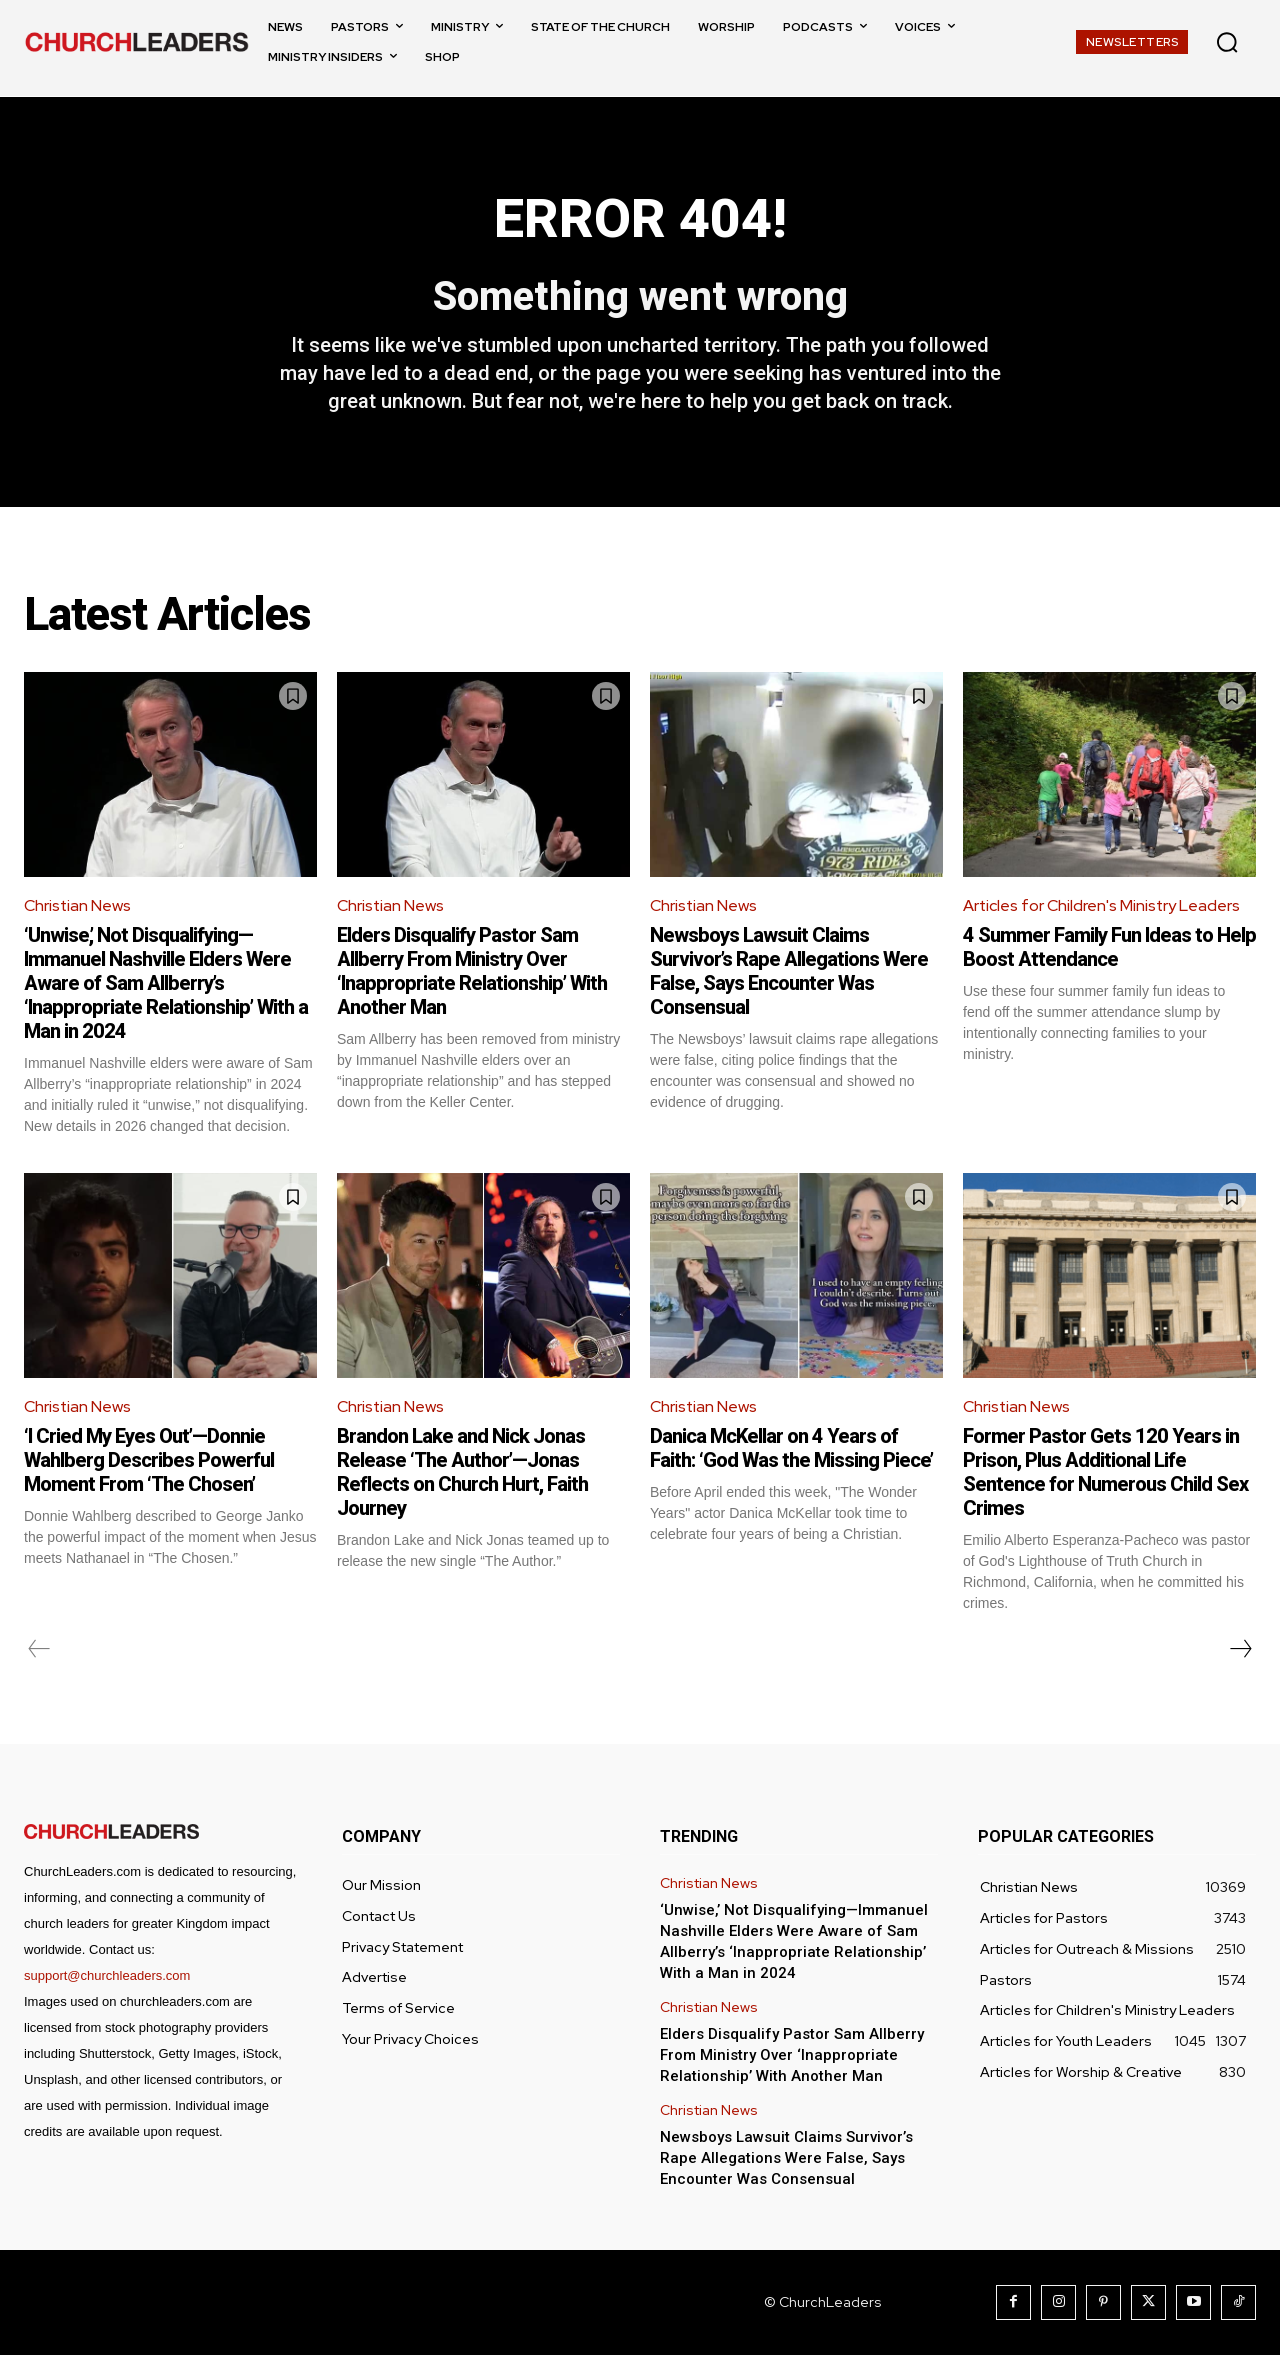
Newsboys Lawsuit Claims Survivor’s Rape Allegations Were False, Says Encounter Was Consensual (789, 972)
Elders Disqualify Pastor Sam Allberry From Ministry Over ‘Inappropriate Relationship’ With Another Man (472, 972)
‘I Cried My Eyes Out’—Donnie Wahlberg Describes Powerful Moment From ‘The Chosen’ (149, 1460)
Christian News (78, 906)
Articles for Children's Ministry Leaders (1102, 906)
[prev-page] (39, 1649)
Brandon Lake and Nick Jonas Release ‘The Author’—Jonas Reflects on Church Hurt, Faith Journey (462, 1472)
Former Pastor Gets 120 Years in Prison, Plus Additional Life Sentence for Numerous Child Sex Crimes (1105, 1472)
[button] (1227, 42)
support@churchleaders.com (107, 1975)
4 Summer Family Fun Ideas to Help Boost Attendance (1109, 948)
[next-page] (1240, 1649)
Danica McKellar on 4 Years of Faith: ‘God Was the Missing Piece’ (791, 1448)
